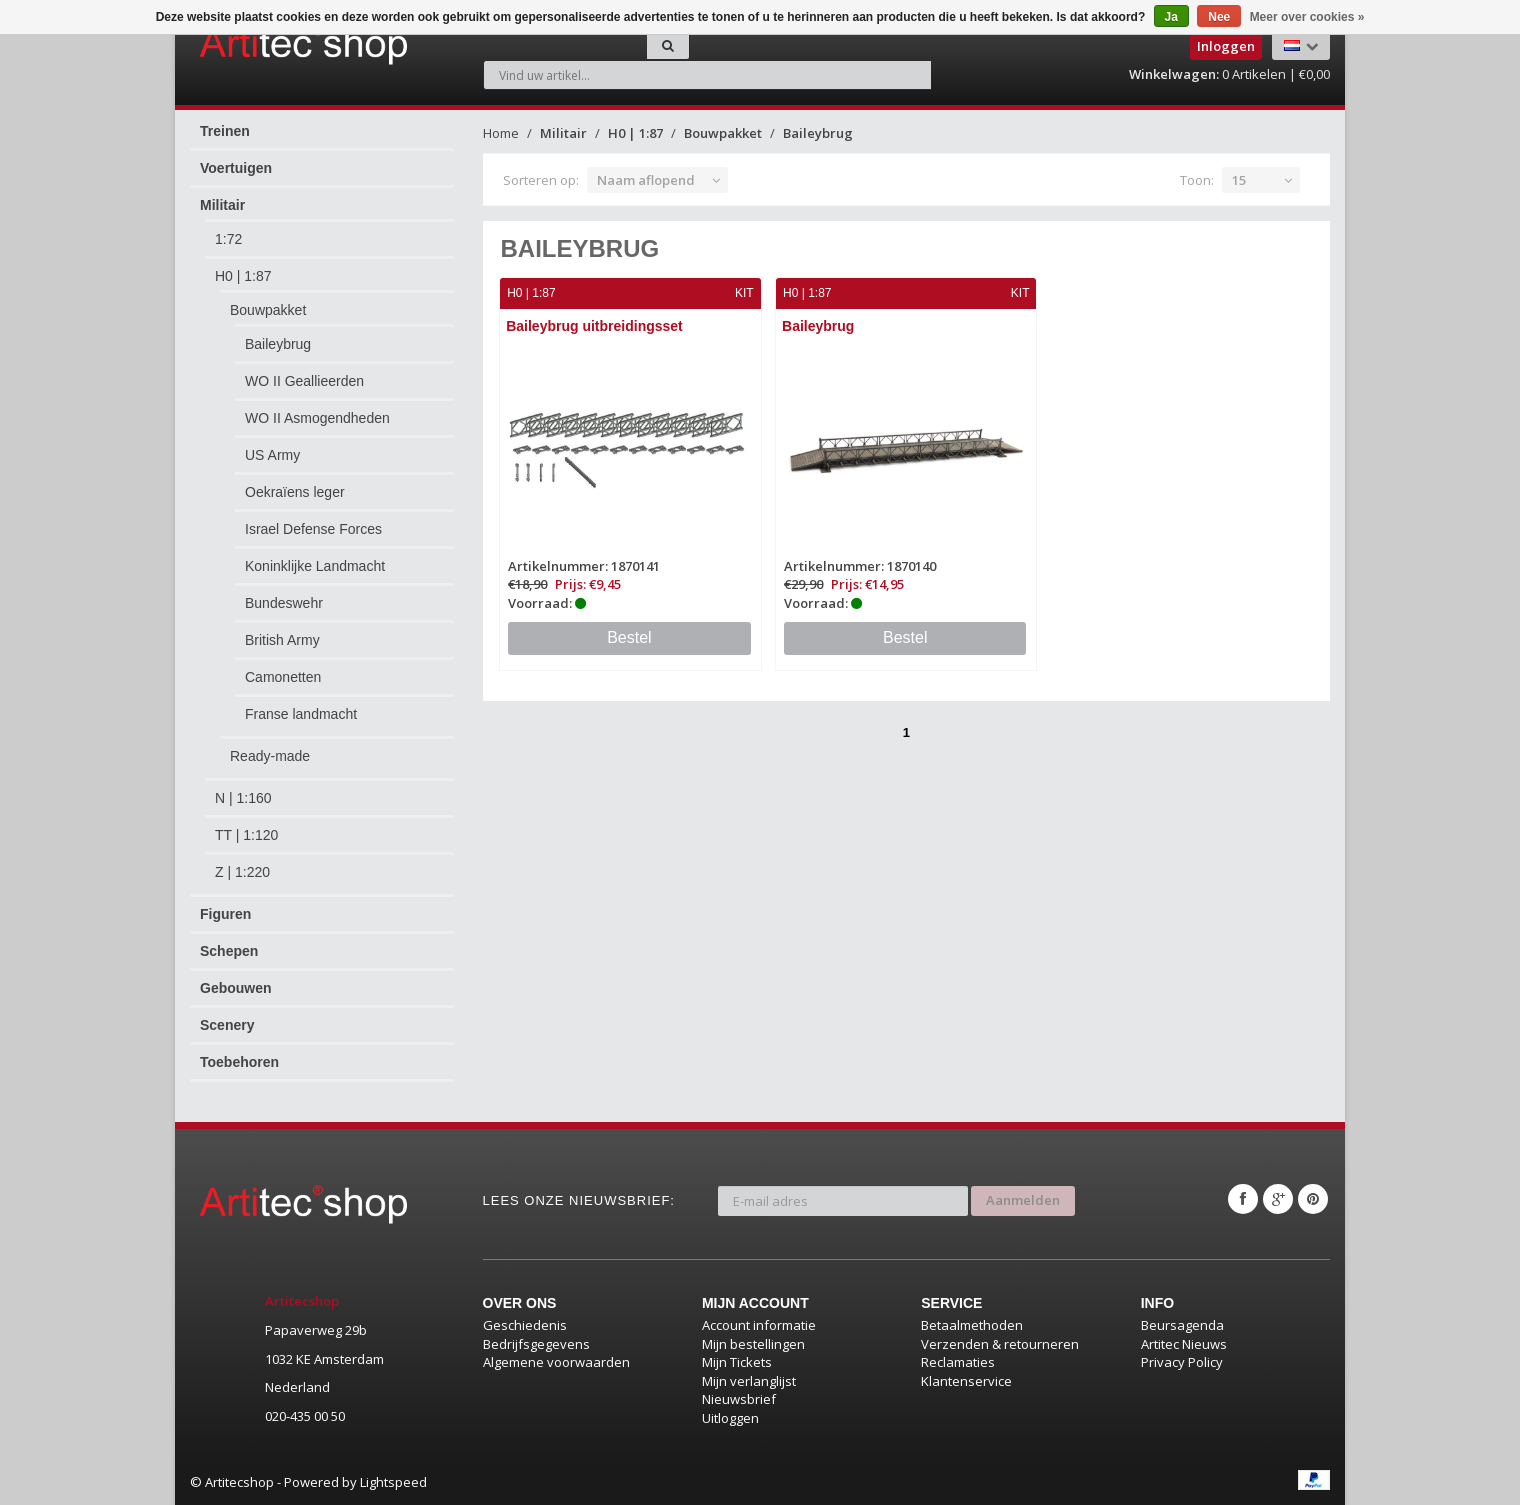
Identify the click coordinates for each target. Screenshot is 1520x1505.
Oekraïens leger (295, 492)
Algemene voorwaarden (556, 1362)
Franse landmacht (301, 714)
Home (501, 133)
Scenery (227, 1025)
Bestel (629, 637)
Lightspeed (393, 1482)
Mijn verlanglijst (749, 1381)
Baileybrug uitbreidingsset (595, 326)
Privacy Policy (1182, 1362)
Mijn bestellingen (753, 1344)
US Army (272, 455)
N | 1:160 (243, 798)
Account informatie (759, 1325)
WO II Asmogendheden (317, 418)
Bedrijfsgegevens (536, 1344)
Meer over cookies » (1307, 17)
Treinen (225, 131)
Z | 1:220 (242, 872)
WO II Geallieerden (304, 381)
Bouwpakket (268, 310)
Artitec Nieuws (1184, 1344)
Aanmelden (1023, 1199)
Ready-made (270, 756)
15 (1239, 180)
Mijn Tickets (737, 1362)
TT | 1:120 (246, 835)
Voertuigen (236, 168)
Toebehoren (239, 1062)
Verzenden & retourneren (1000, 1344)
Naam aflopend (646, 180)
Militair (222, 205)
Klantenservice (966, 1381)
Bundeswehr (284, 603)
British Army (282, 640)
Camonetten (283, 677)
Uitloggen (730, 1418)
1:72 (228, 239)
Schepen (229, 951)
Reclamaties (958, 1362)
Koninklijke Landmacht (315, 566)
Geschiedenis (525, 1325)
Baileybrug (278, 344)
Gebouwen (236, 988)
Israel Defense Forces (313, 529)
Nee (1219, 17)
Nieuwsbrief (739, 1399)
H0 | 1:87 (243, 276)
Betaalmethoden (972, 1325)
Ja (1171, 17)
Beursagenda (1182, 1325)
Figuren (225, 914)
